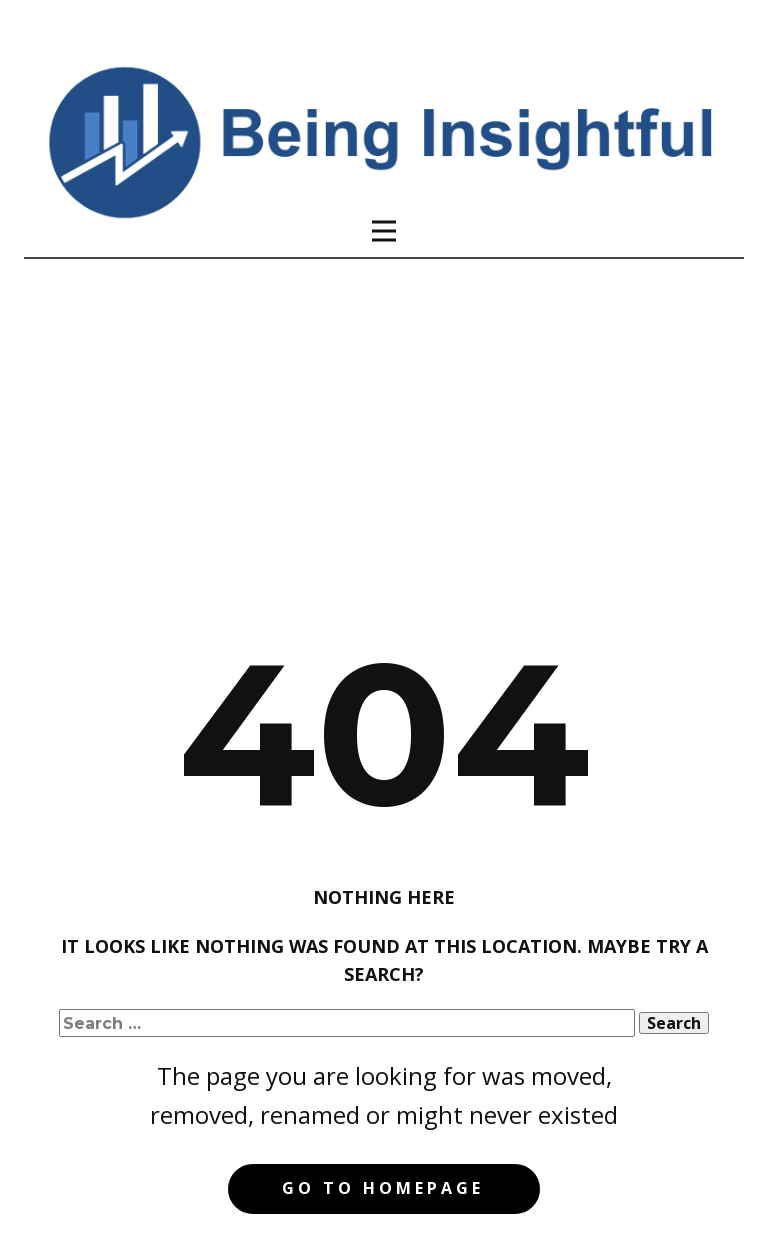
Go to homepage (383, 1188)
